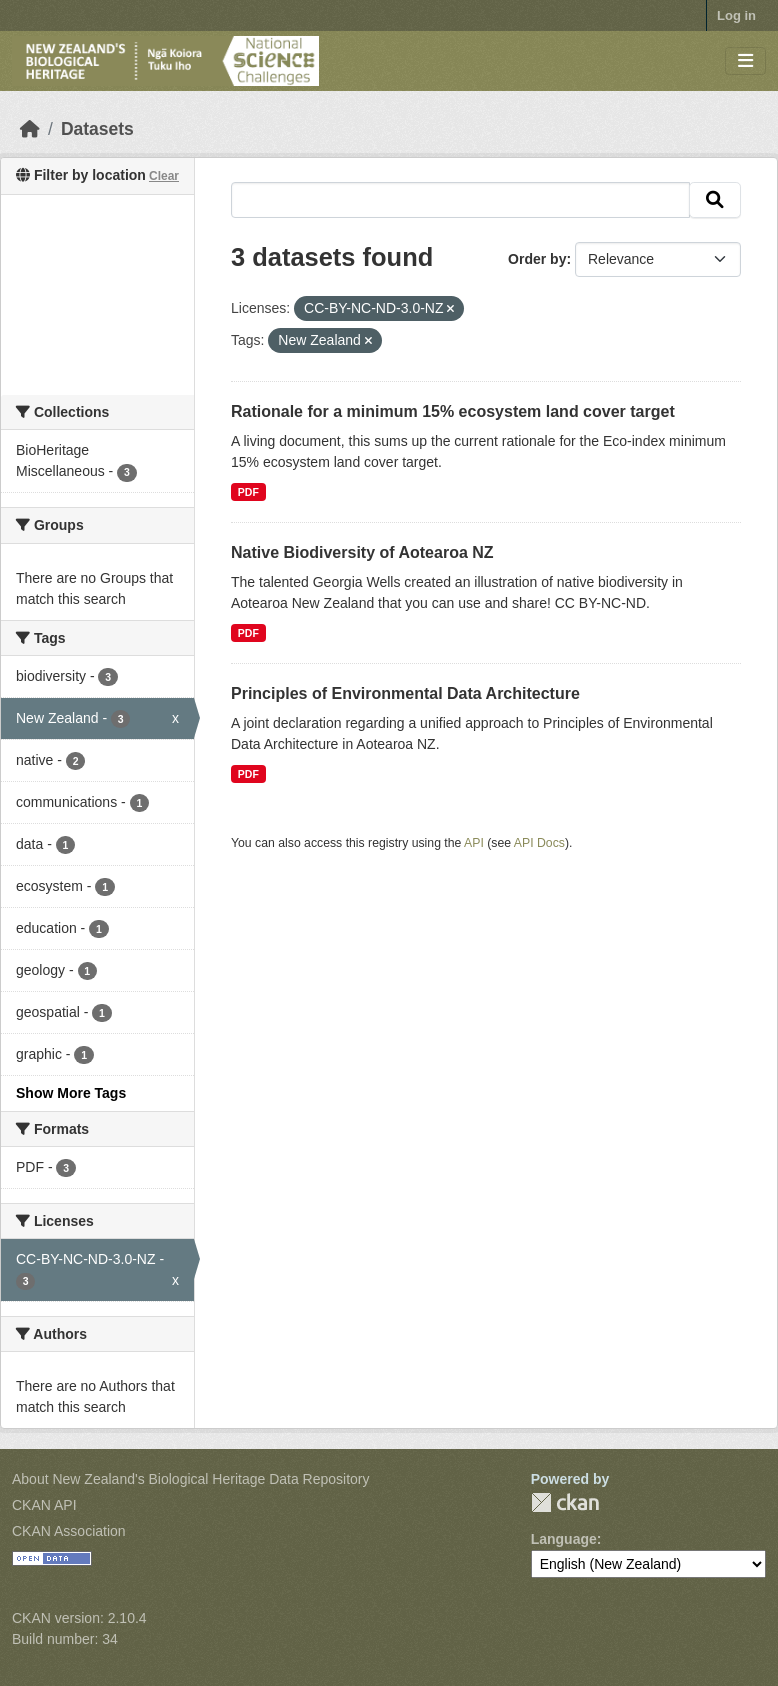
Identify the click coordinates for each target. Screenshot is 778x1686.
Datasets (97, 129)
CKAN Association (69, 1531)
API (474, 843)
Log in (736, 15)
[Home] (30, 129)
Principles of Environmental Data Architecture (405, 693)
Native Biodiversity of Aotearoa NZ (362, 552)
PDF (248, 492)
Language (564, 1539)
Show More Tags (71, 1093)
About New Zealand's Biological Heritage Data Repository (191, 1479)
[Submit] (715, 200)
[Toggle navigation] (745, 61)
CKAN (565, 1502)
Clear (164, 176)
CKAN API (44, 1505)
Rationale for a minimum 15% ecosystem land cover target (453, 411)
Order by (537, 259)
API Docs (539, 843)
